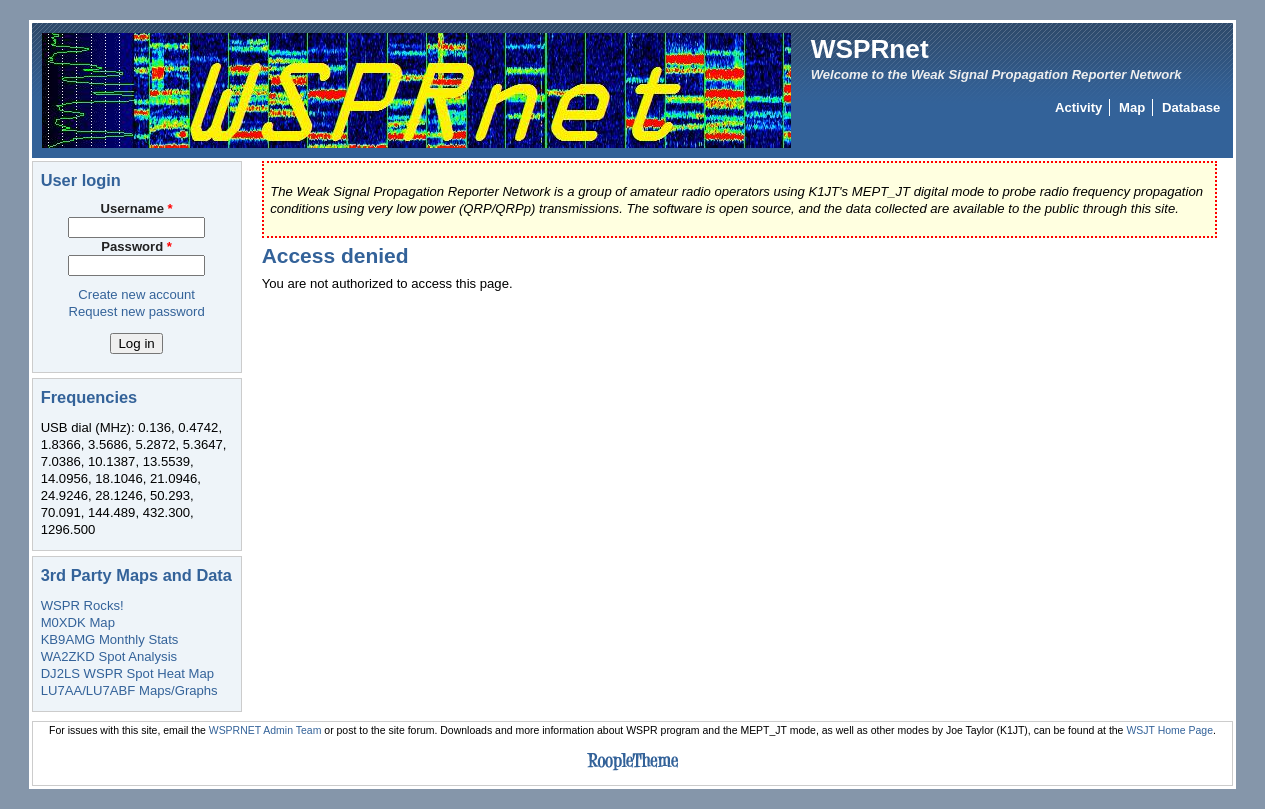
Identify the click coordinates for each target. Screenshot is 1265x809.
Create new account (136, 294)
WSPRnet (870, 49)
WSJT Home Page (1169, 730)
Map (1132, 107)
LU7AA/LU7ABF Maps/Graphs (129, 690)
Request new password (136, 311)
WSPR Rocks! (82, 605)
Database (1191, 107)
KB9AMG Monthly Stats (110, 639)
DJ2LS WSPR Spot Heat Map (127, 673)
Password (136, 246)
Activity (1078, 107)
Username (137, 208)
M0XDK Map (78, 622)
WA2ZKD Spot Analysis (109, 656)
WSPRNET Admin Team (265, 730)
